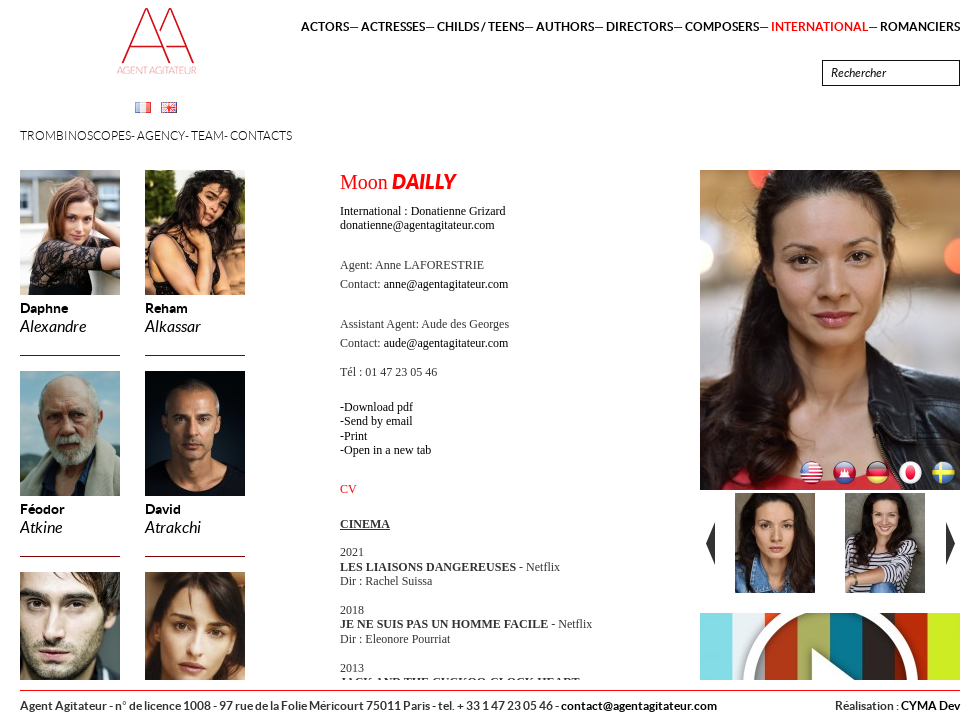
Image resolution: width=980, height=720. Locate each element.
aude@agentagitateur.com (446, 343)
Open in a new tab (387, 450)
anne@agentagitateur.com (446, 284)
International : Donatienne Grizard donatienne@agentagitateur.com (423, 218)
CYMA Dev (930, 705)
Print (355, 436)
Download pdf (378, 407)
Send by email (378, 421)
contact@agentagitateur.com (639, 705)
